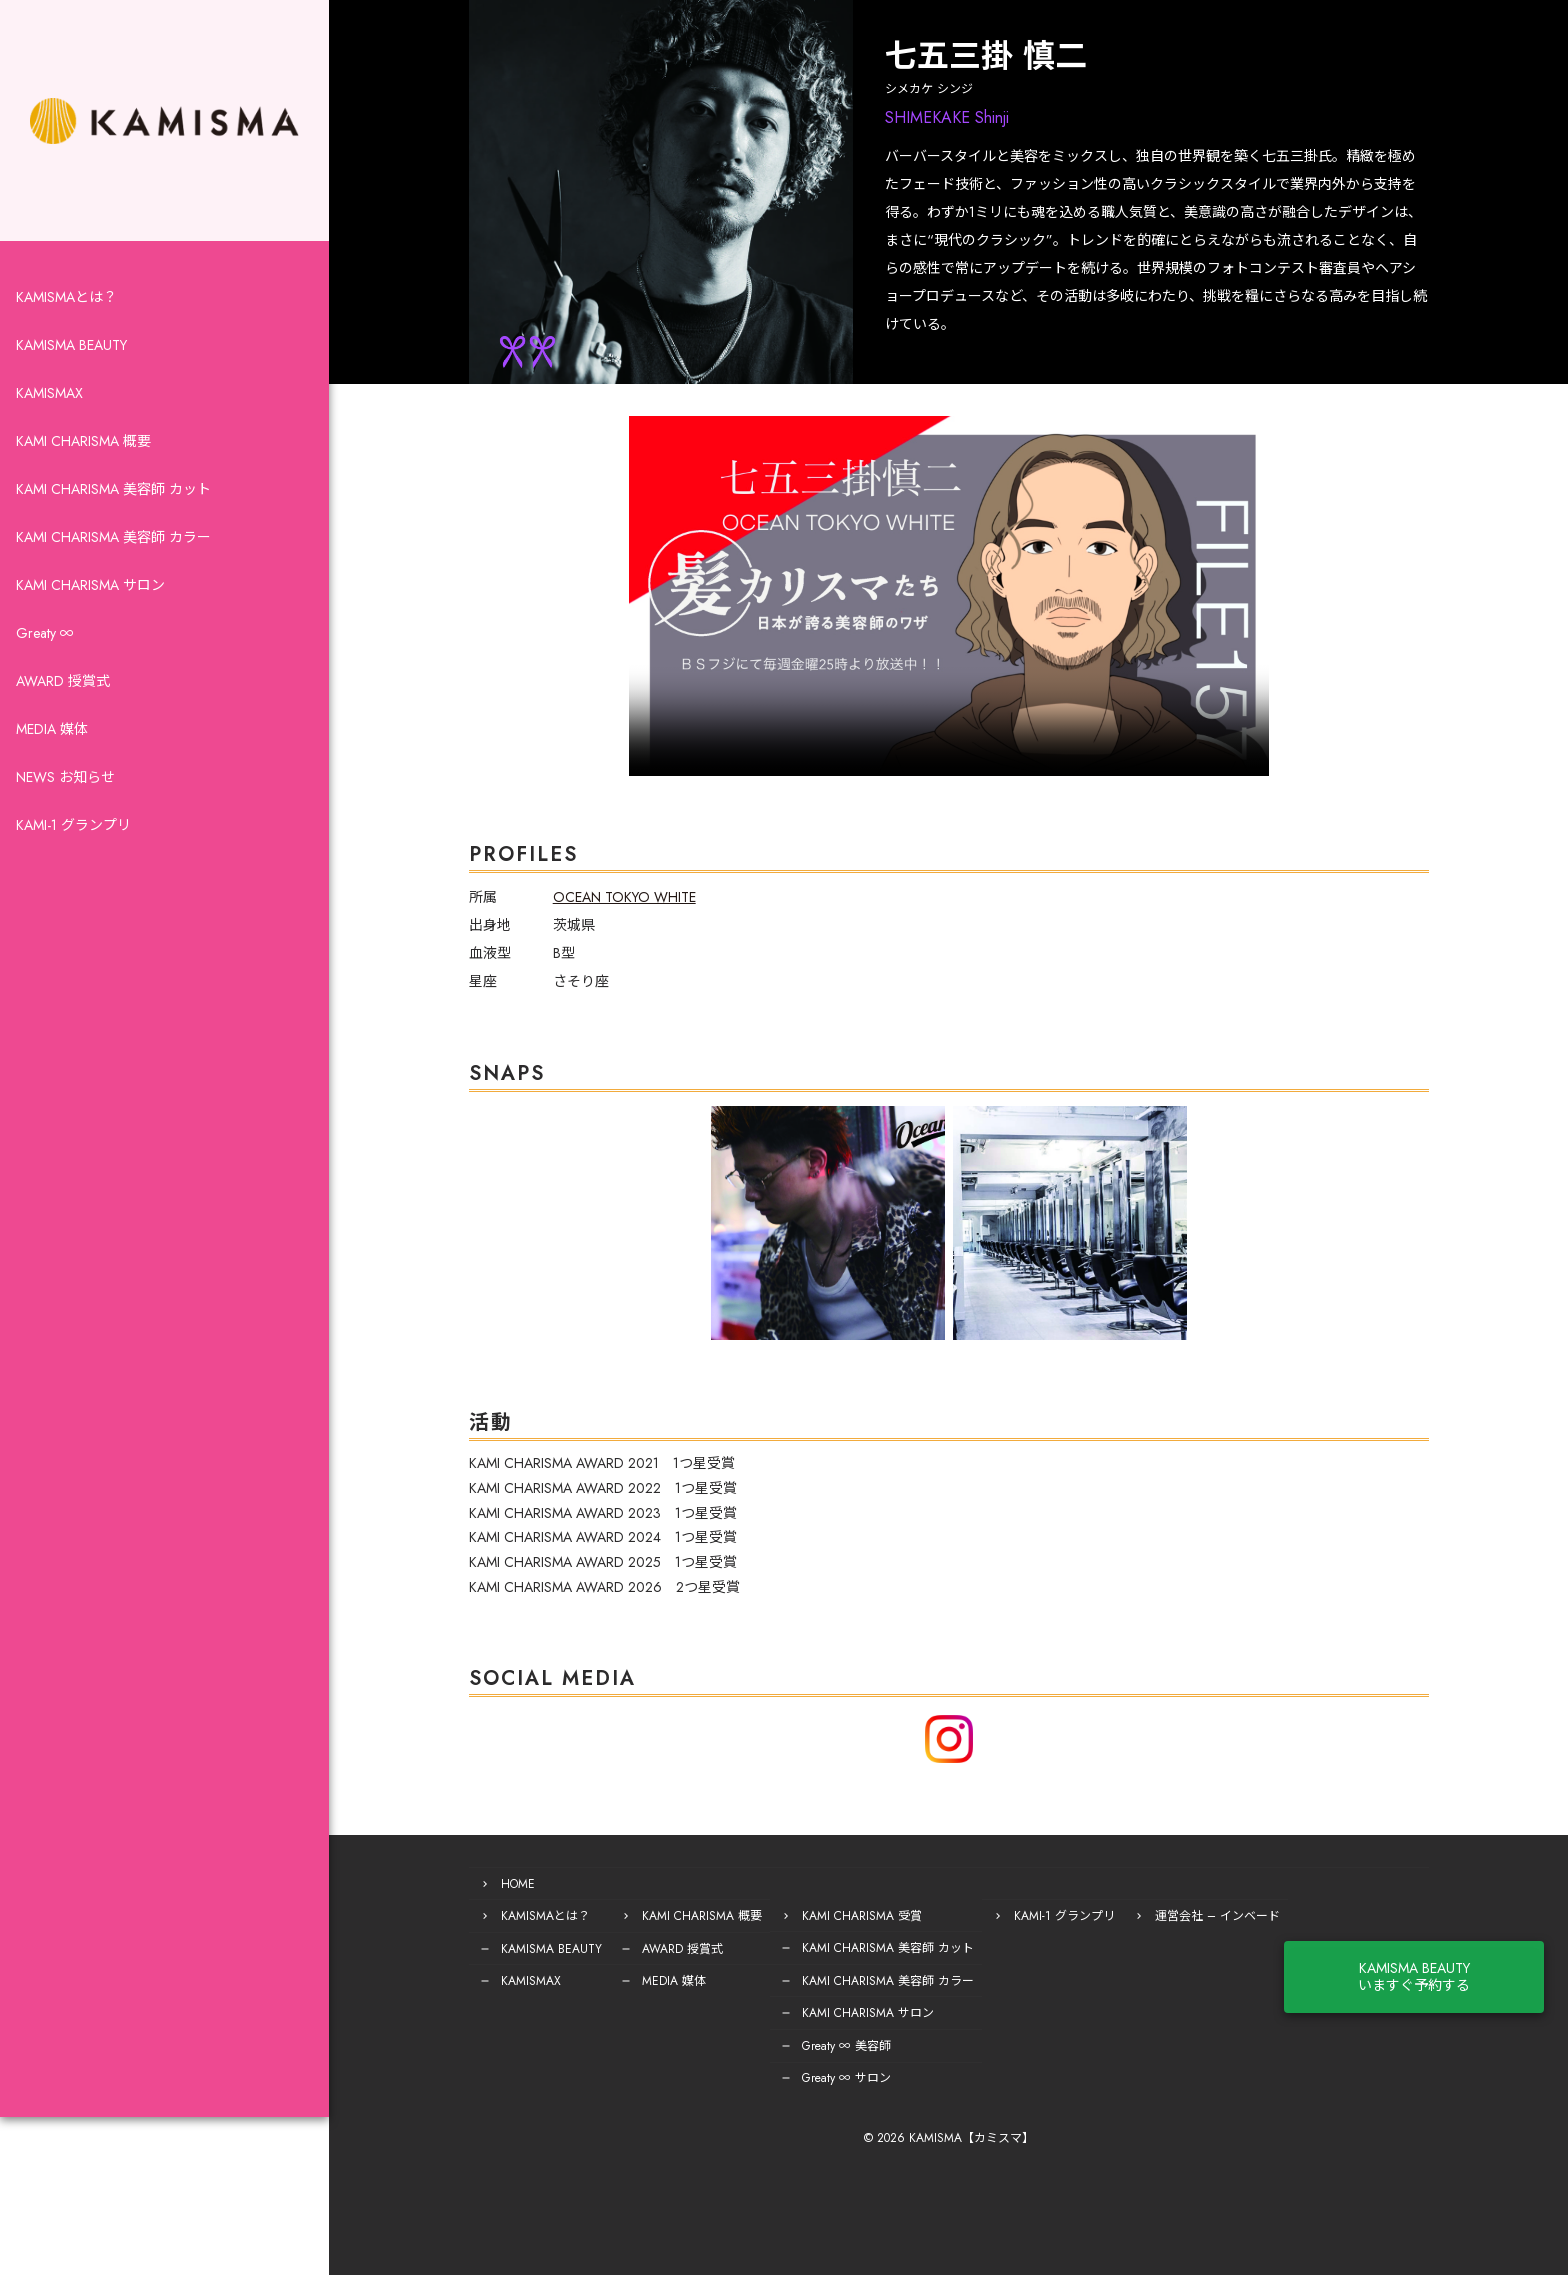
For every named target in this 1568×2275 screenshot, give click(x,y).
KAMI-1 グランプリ (73, 840)
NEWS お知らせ (65, 792)
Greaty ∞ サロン (809, 2075)
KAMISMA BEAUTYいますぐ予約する (1464, 1958)
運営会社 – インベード (1180, 1915)
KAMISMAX (49, 408)
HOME (481, 1883)
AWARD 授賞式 (63, 696)
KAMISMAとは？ (66, 312)
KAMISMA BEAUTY (71, 360)
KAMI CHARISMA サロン (90, 600)
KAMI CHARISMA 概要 (83, 456)
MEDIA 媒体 (52, 744)
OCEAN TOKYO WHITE (587, 897)
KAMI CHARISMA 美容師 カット (113, 504)
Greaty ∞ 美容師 (809, 2043)
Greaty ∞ (45, 648)
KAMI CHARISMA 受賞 (825, 1915)
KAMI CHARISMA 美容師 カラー (113, 552)
